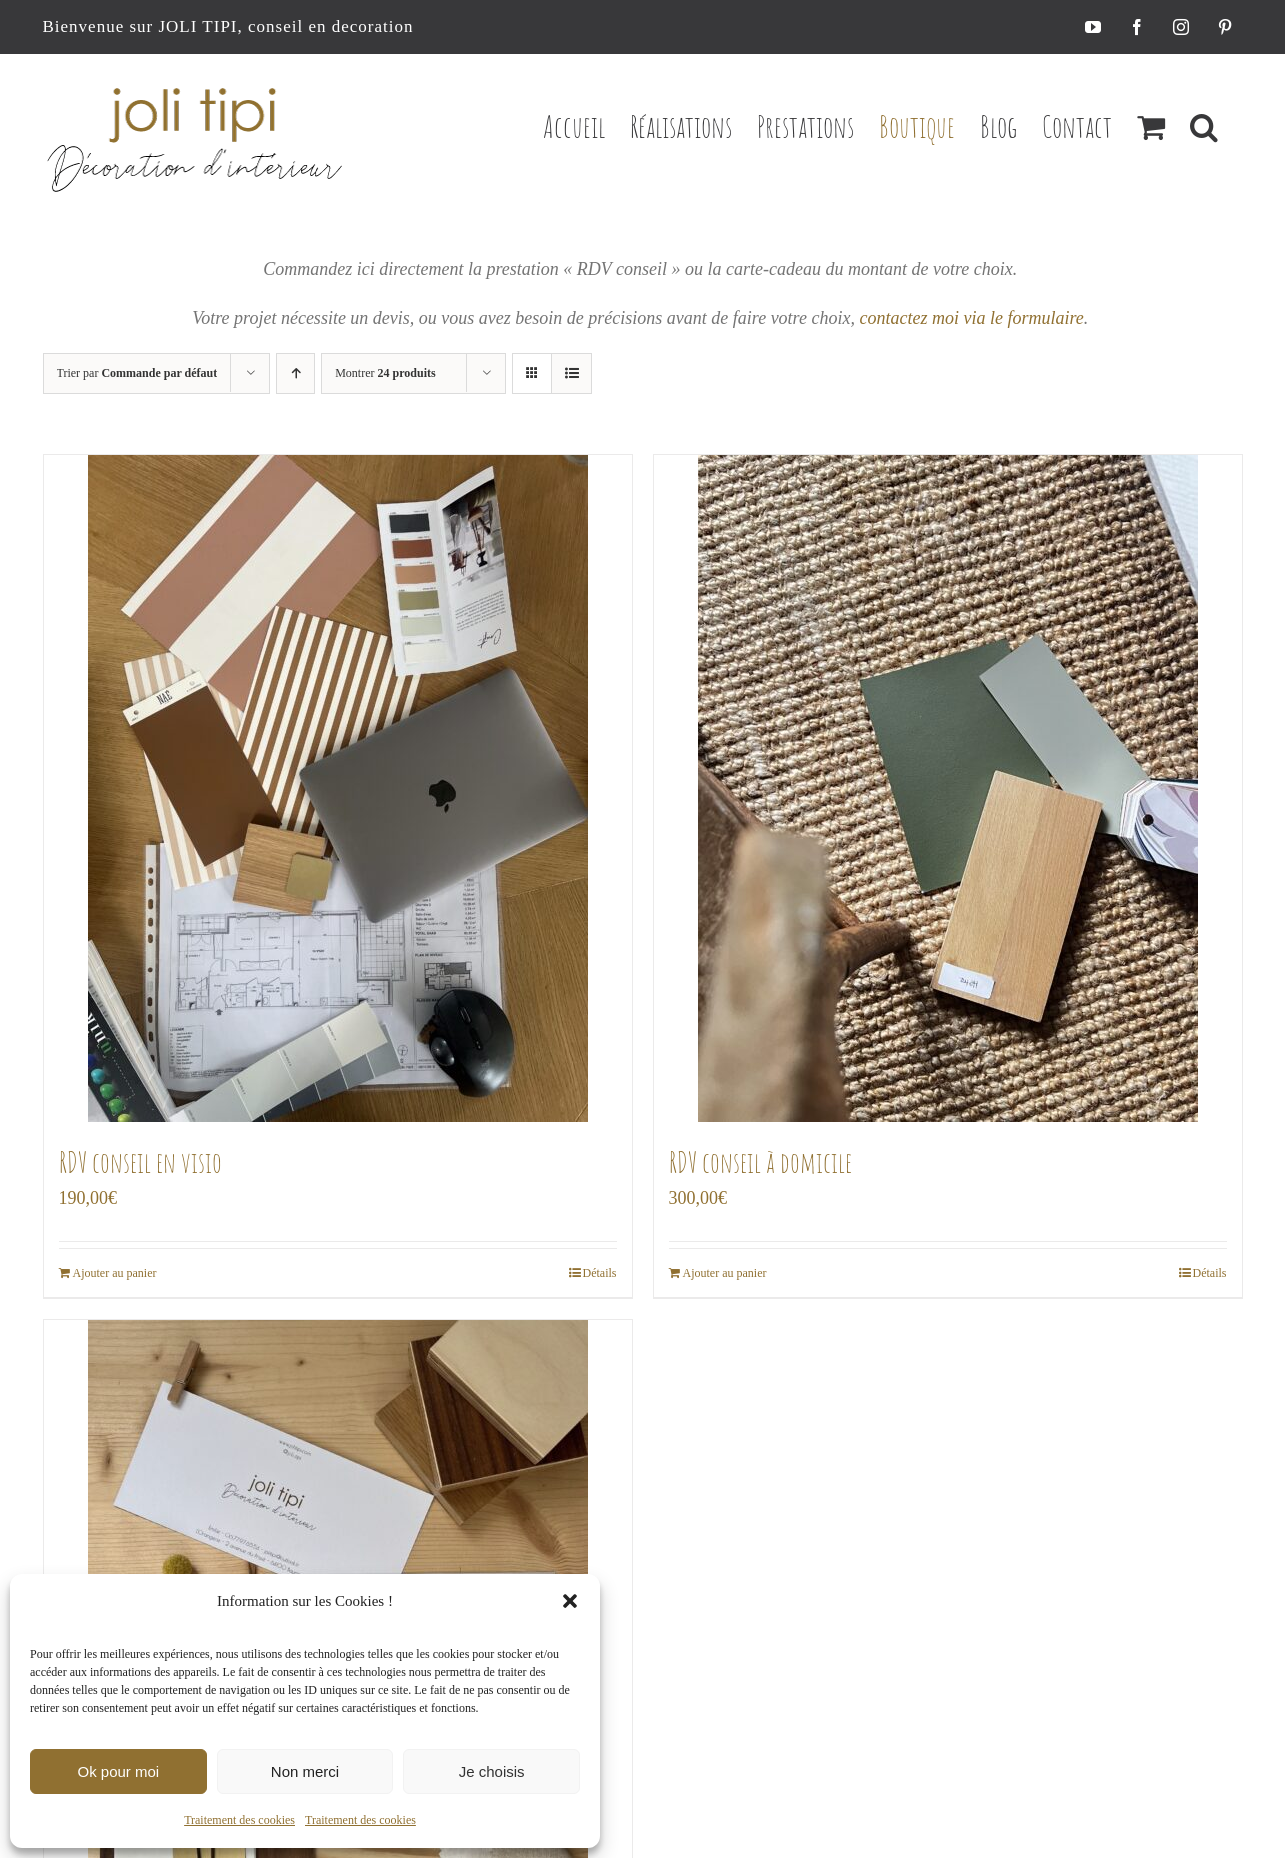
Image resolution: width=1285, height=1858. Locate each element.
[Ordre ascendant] (295, 373)
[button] (570, 1601)
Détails (600, 1273)
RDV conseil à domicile (760, 1162)
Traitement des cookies (239, 1820)
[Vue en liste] (571, 373)
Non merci (305, 1771)
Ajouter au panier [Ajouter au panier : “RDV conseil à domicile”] (725, 1273)
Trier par (137, 373)
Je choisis (492, 1771)
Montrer (385, 373)
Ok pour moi (118, 1771)
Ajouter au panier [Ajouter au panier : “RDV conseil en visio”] (115, 1273)
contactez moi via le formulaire (971, 318)
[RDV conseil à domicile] (948, 788)
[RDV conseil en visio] (338, 788)
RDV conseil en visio (140, 1162)
